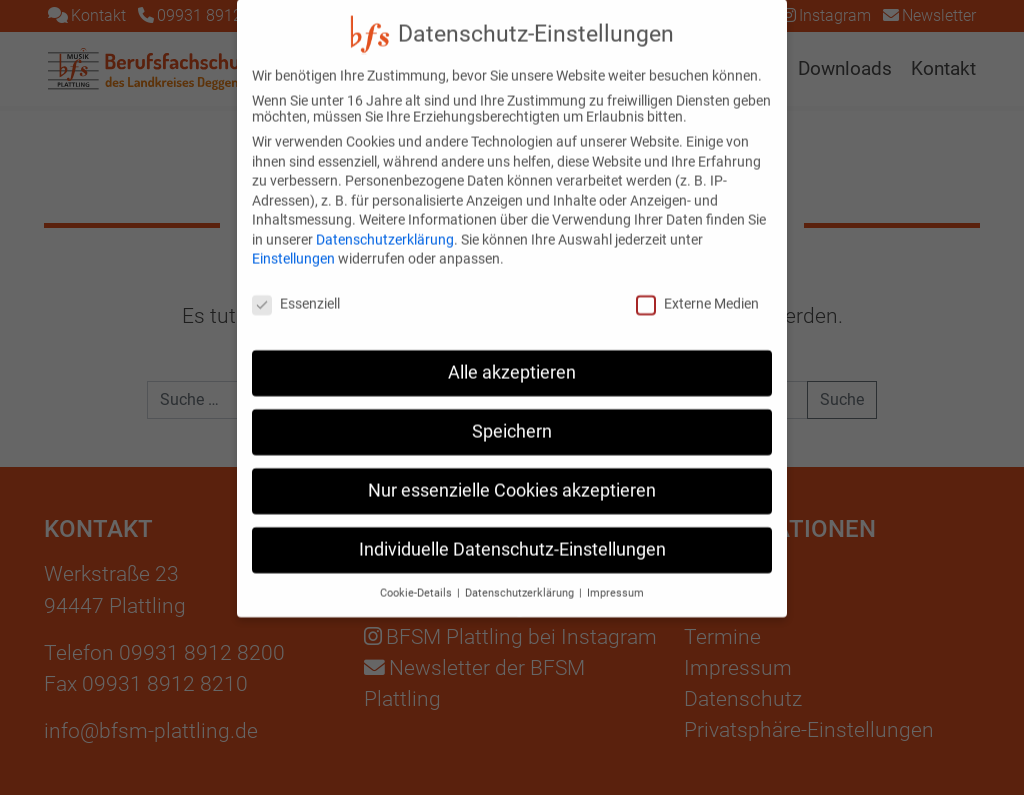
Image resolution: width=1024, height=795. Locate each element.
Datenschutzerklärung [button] (521, 575)
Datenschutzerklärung (385, 222)
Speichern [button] (512, 414)
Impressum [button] (615, 575)
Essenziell (296, 286)
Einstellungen (293, 242)
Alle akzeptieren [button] (512, 355)
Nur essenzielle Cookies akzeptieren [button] (512, 473)
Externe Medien (697, 286)
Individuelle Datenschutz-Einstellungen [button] (512, 532)
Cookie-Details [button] (417, 575)
